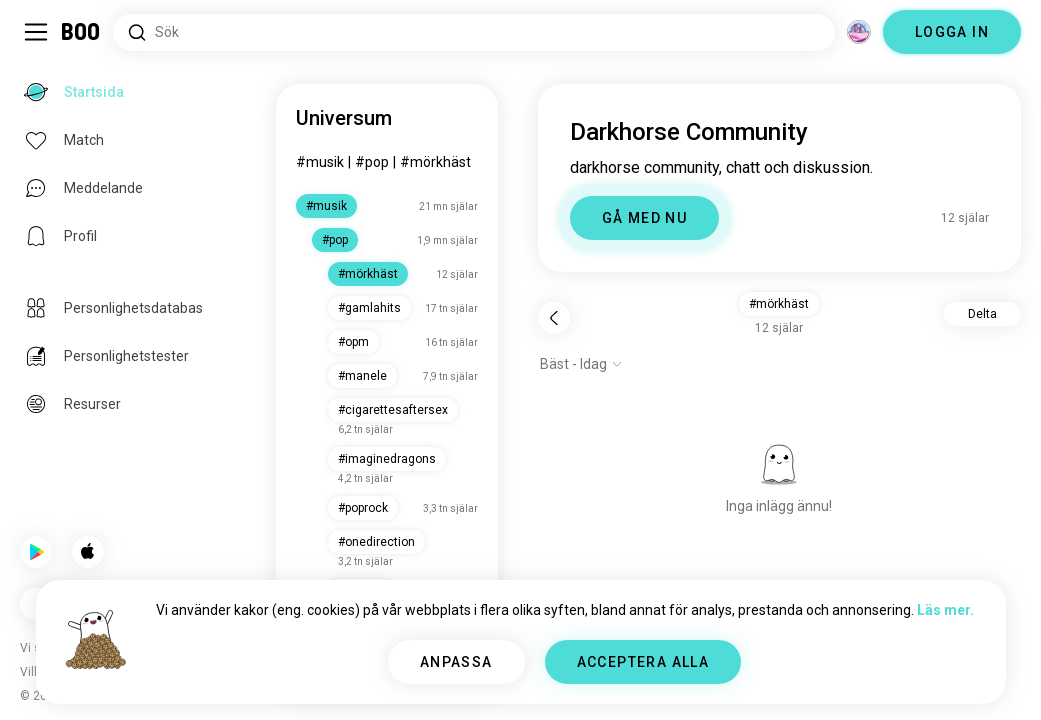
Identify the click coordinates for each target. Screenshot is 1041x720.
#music (320, 162)
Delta (982, 314)
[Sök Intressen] (474, 32)
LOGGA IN (952, 32)
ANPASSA (456, 662)
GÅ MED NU (645, 218)
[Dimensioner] (859, 32)
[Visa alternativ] (581, 364)
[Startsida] (81, 32)
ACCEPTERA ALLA (643, 662)
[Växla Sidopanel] (36, 32)
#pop (372, 162)
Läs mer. (945, 610)
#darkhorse (437, 162)
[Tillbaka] (554, 318)
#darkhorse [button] (779, 304)
